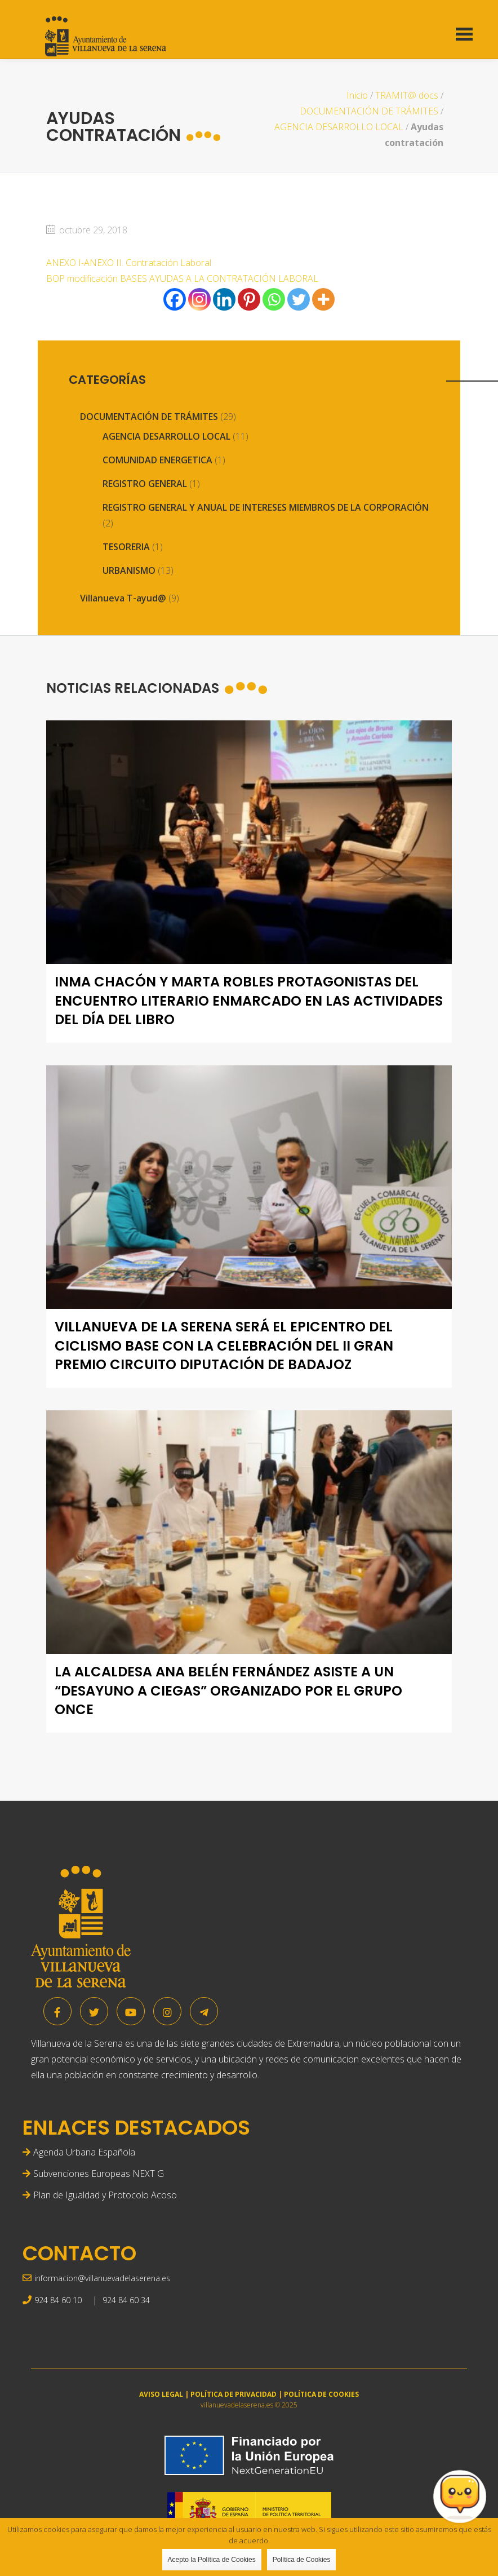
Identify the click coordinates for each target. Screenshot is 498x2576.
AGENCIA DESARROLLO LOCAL (338, 127)
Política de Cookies (302, 2560)
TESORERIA (126, 547)
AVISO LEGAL (161, 2394)
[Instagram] (199, 299)
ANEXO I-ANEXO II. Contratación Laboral (128, 262)
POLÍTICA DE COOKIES (321, 2394)
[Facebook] (174, 299)
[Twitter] (298, 299)
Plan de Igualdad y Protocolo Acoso (105, 2195)
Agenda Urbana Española (84, 2152)
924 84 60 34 (126, 2300)
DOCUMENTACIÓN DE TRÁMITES (369, 111)
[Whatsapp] (274, 299)
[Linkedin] (224, 299)
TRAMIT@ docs (406, 95)
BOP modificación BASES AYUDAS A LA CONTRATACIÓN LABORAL (182, 278)
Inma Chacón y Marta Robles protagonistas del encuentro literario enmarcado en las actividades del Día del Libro (249, 1000)
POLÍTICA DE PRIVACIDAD (233, 2394)
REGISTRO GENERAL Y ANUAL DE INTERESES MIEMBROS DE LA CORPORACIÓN (266, 507)
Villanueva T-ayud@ (123, 598)
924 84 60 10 (58, 2300)
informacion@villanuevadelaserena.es (102, 2278)
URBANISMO (129, 570)
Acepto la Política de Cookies (212, 2560)
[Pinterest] (249, 299)
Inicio (357, 95)
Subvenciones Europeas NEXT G (98, 2173)
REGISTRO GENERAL (145, 483)
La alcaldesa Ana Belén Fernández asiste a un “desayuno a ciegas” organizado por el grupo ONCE (228, 1690)
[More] (323, 299)
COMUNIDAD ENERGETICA (157, 460)
